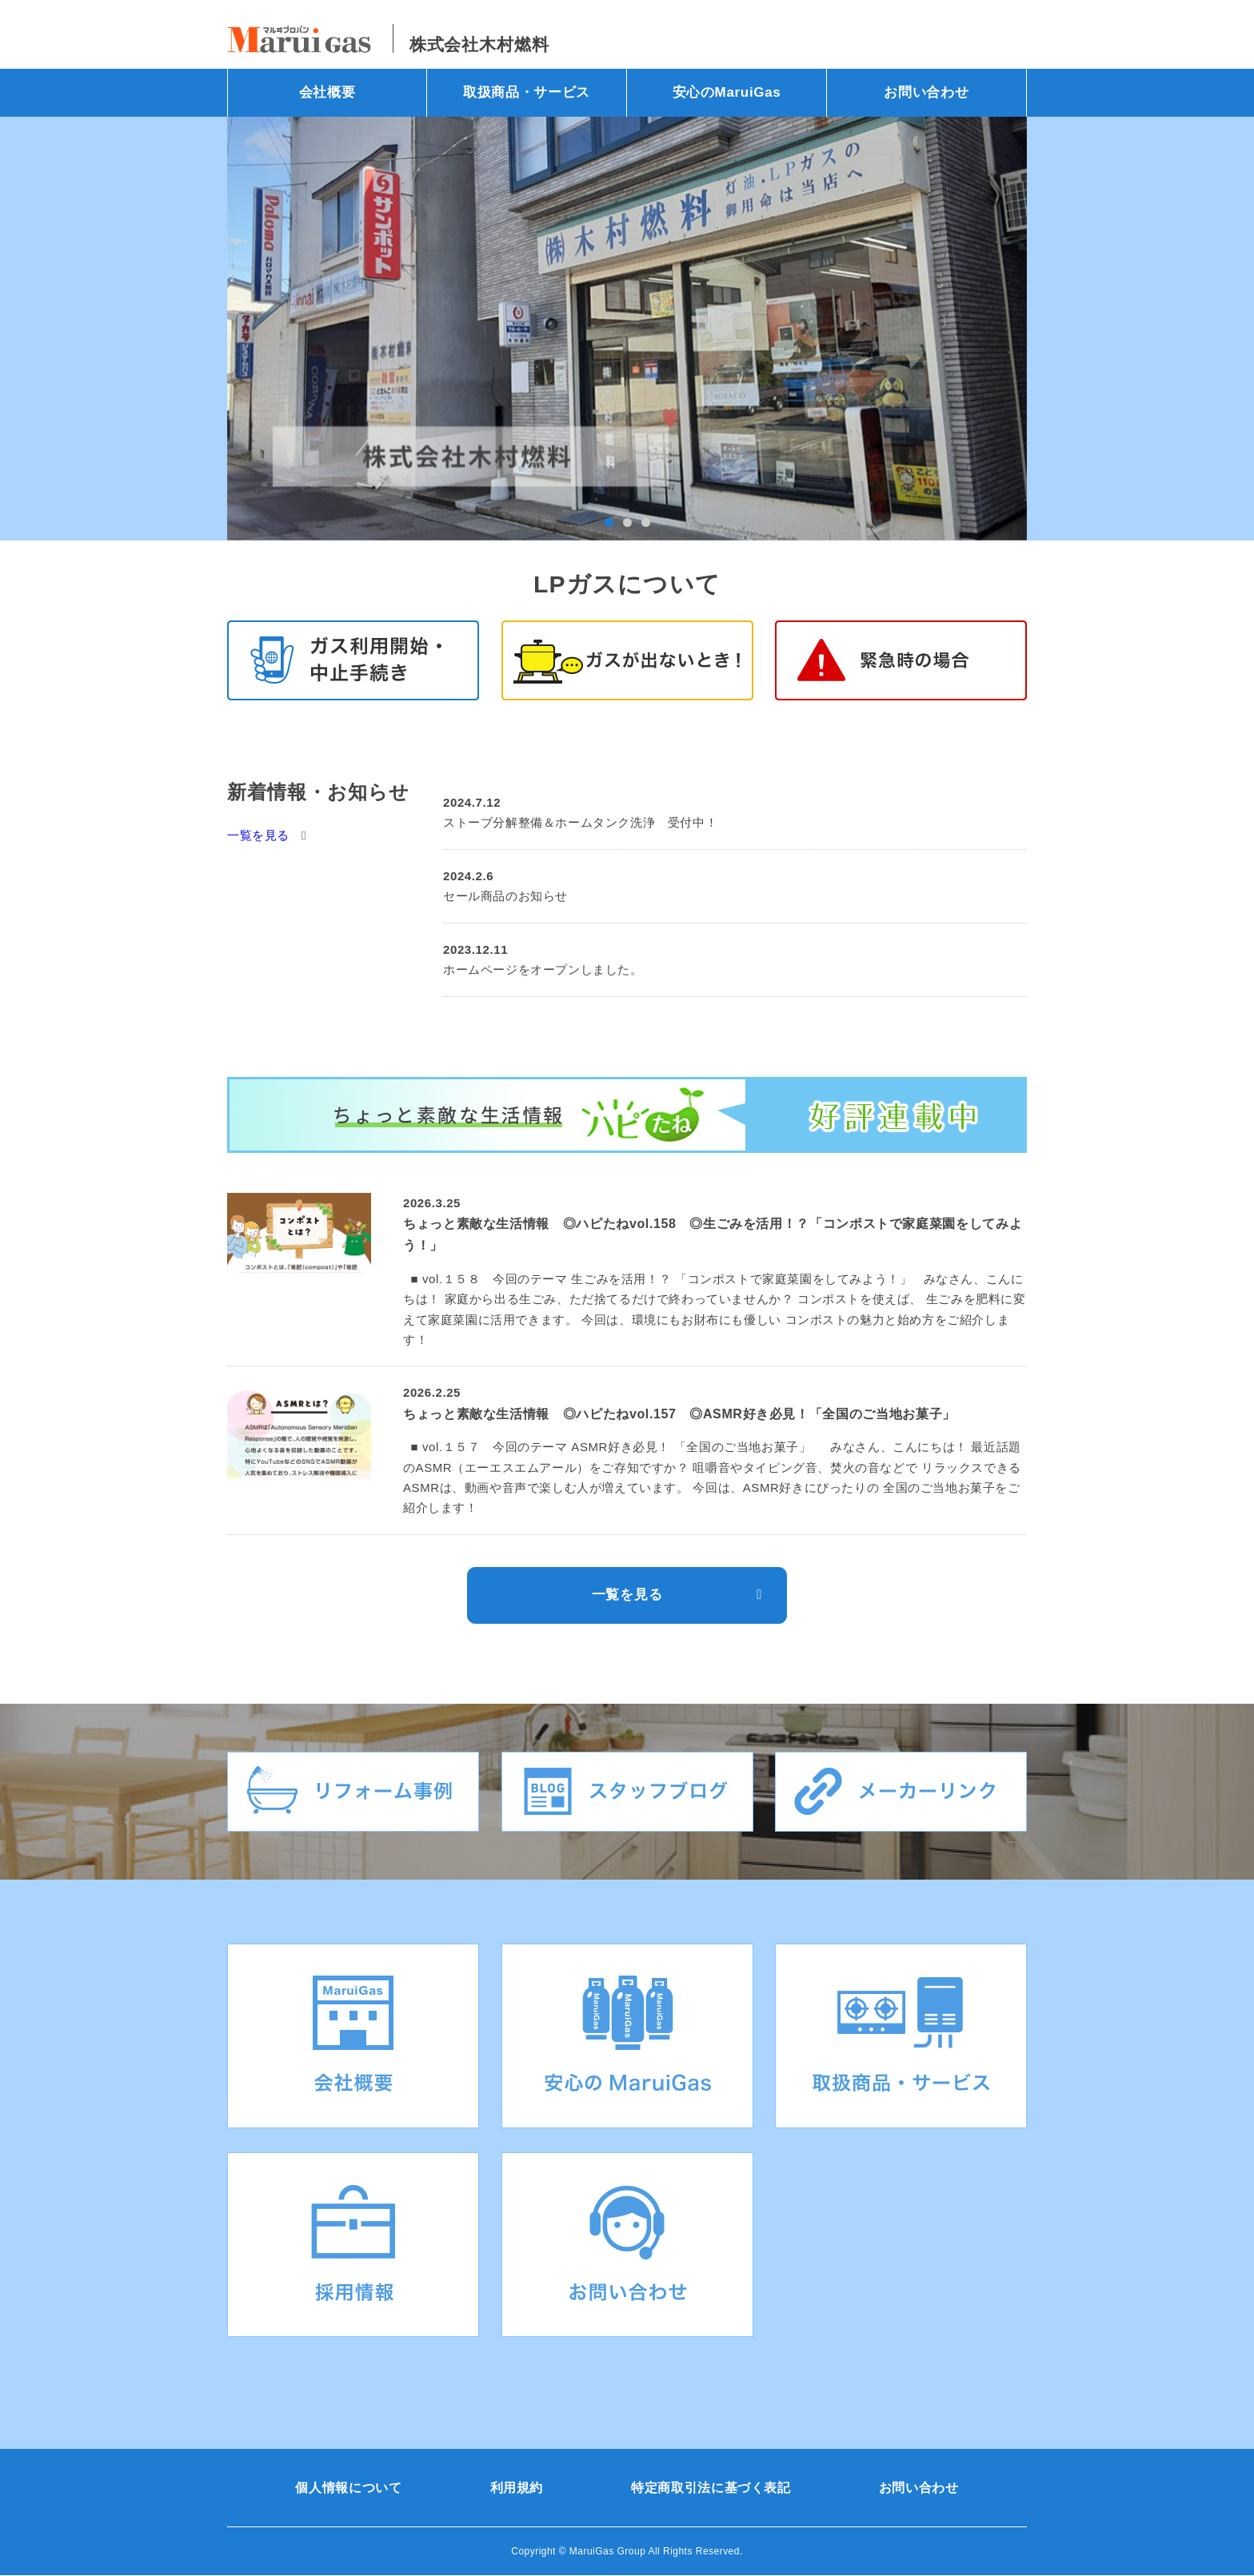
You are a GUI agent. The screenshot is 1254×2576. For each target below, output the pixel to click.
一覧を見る (258, 835)
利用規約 (517, 2487)
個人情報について (348, 2487)
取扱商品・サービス (526, 92)
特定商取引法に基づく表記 (711, 2487)
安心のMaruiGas (727, 92)
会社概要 (327, 92)
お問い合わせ (926, 92)
